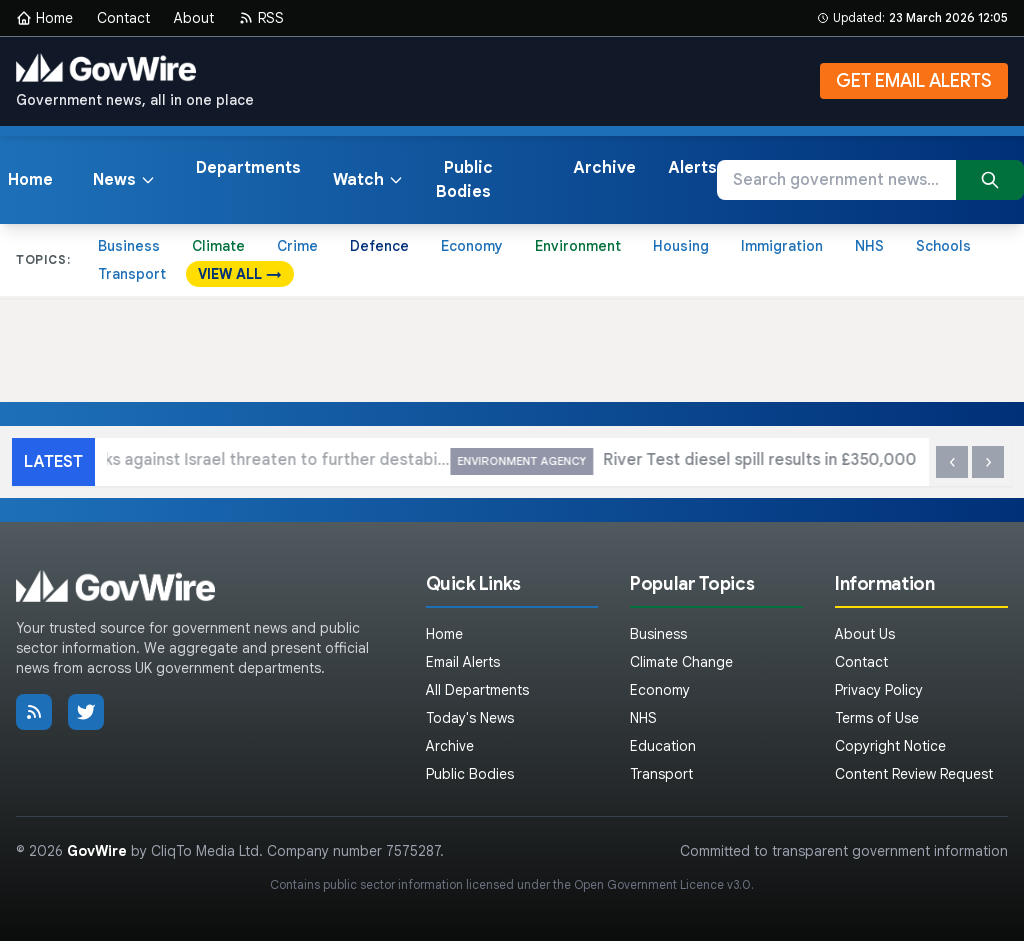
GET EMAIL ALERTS (914, 81)
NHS (869, 246)
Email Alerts (463, 662)
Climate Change (681, 662)
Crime (297, 246)
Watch (368, 180)
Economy (472, 246)
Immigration (782, 246)
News (124, 180)
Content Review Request (914, 774)
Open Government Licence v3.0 (662, 884)
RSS (261, 18)
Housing (681, 246)
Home (44, 18)
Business (129, 246)
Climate (218, 246)
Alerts (692, 168)
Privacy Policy (879, 690)
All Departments (477, 690)
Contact (123, 18)
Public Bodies (464, 180)
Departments (248, 168)
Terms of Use (877, 718)
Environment (578, 246)
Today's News (470, 718)
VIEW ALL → (240, 274)
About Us (865, 634)
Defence (379, 246)
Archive (604, 168)
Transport (132, 274)
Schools (943, 246)
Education (663, 746)
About (194, 18)
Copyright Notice (890, 746)
